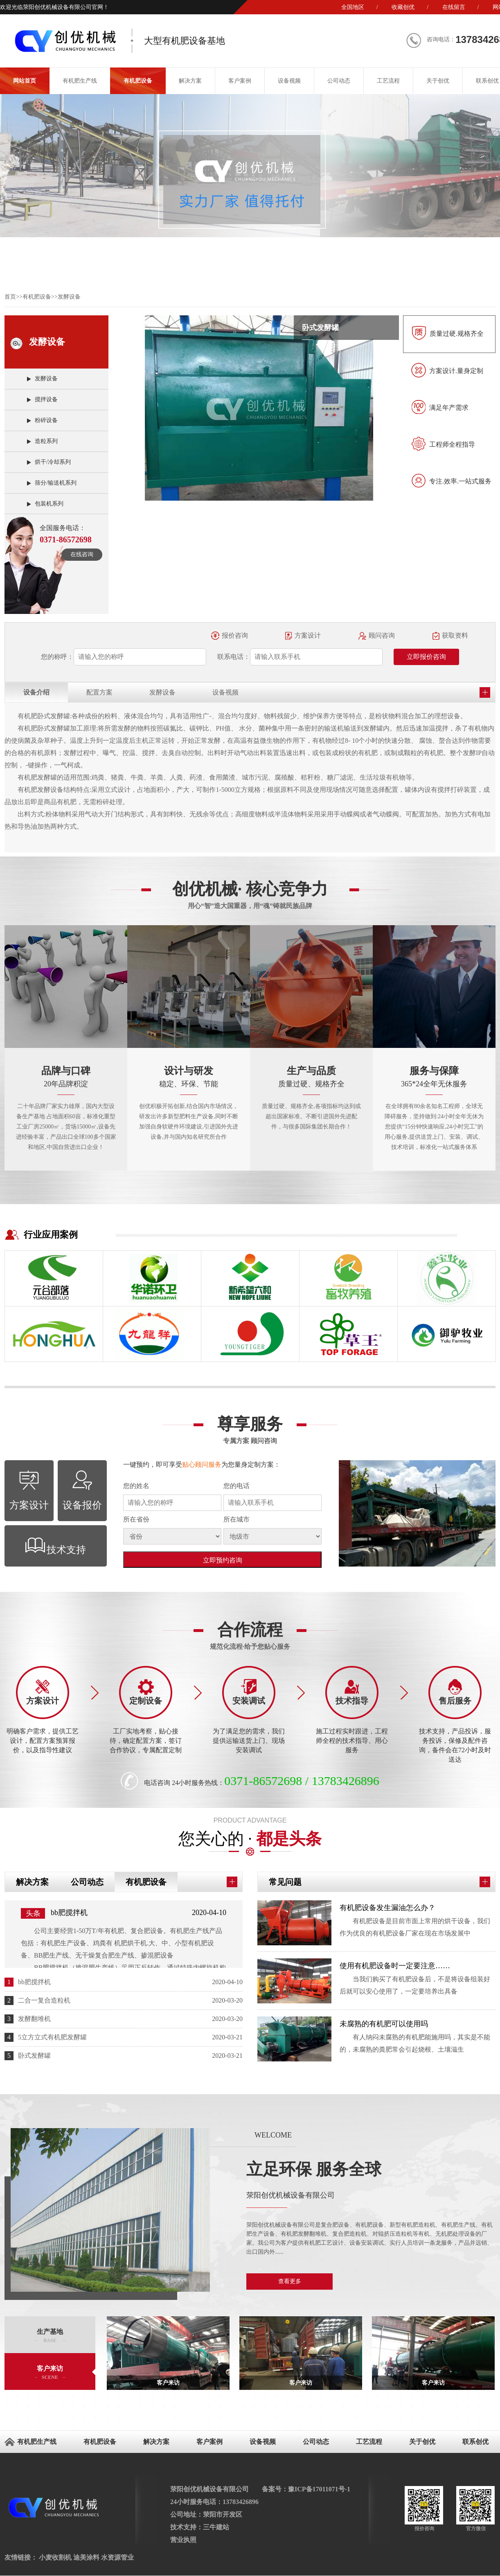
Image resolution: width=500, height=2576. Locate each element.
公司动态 (338, 81)
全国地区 (352, 7)
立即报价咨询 (426, 656)
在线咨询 (81, 554)
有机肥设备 (138, 81)
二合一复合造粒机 (44, 2000)
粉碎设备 (46, 420)
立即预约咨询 (222, 1560)
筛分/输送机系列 (56, 483)
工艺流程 (388, 81)
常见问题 (285, 1881)
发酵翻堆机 (34, 2018)
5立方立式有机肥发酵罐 (52, 2037)
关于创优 (437, 81)
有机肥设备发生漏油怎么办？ (387, 1908)
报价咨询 (235, 635)
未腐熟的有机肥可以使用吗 (384, 2024)
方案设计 (308, 635)
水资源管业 (117, 2557)
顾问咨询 (382, 635)
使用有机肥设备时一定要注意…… (395, 1966)
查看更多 (289, 2281)
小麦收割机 (55, 2557)
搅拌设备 (46, 399)
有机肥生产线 (80, 81)
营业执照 (183, 2539)
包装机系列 (49, 504)
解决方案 (190, 81)
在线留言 (453, 7)
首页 (10, 297)
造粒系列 (46, 441)
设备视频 (289, 81)
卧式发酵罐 (34, 2055)
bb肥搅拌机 (69, 1912)
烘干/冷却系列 (53, 462)
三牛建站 (216, 2527)
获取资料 (455, 635)
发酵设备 (69, 297)
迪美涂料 (86, 2557)
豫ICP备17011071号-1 (319, 2489)
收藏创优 (403, 7)
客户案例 (239, 81)
